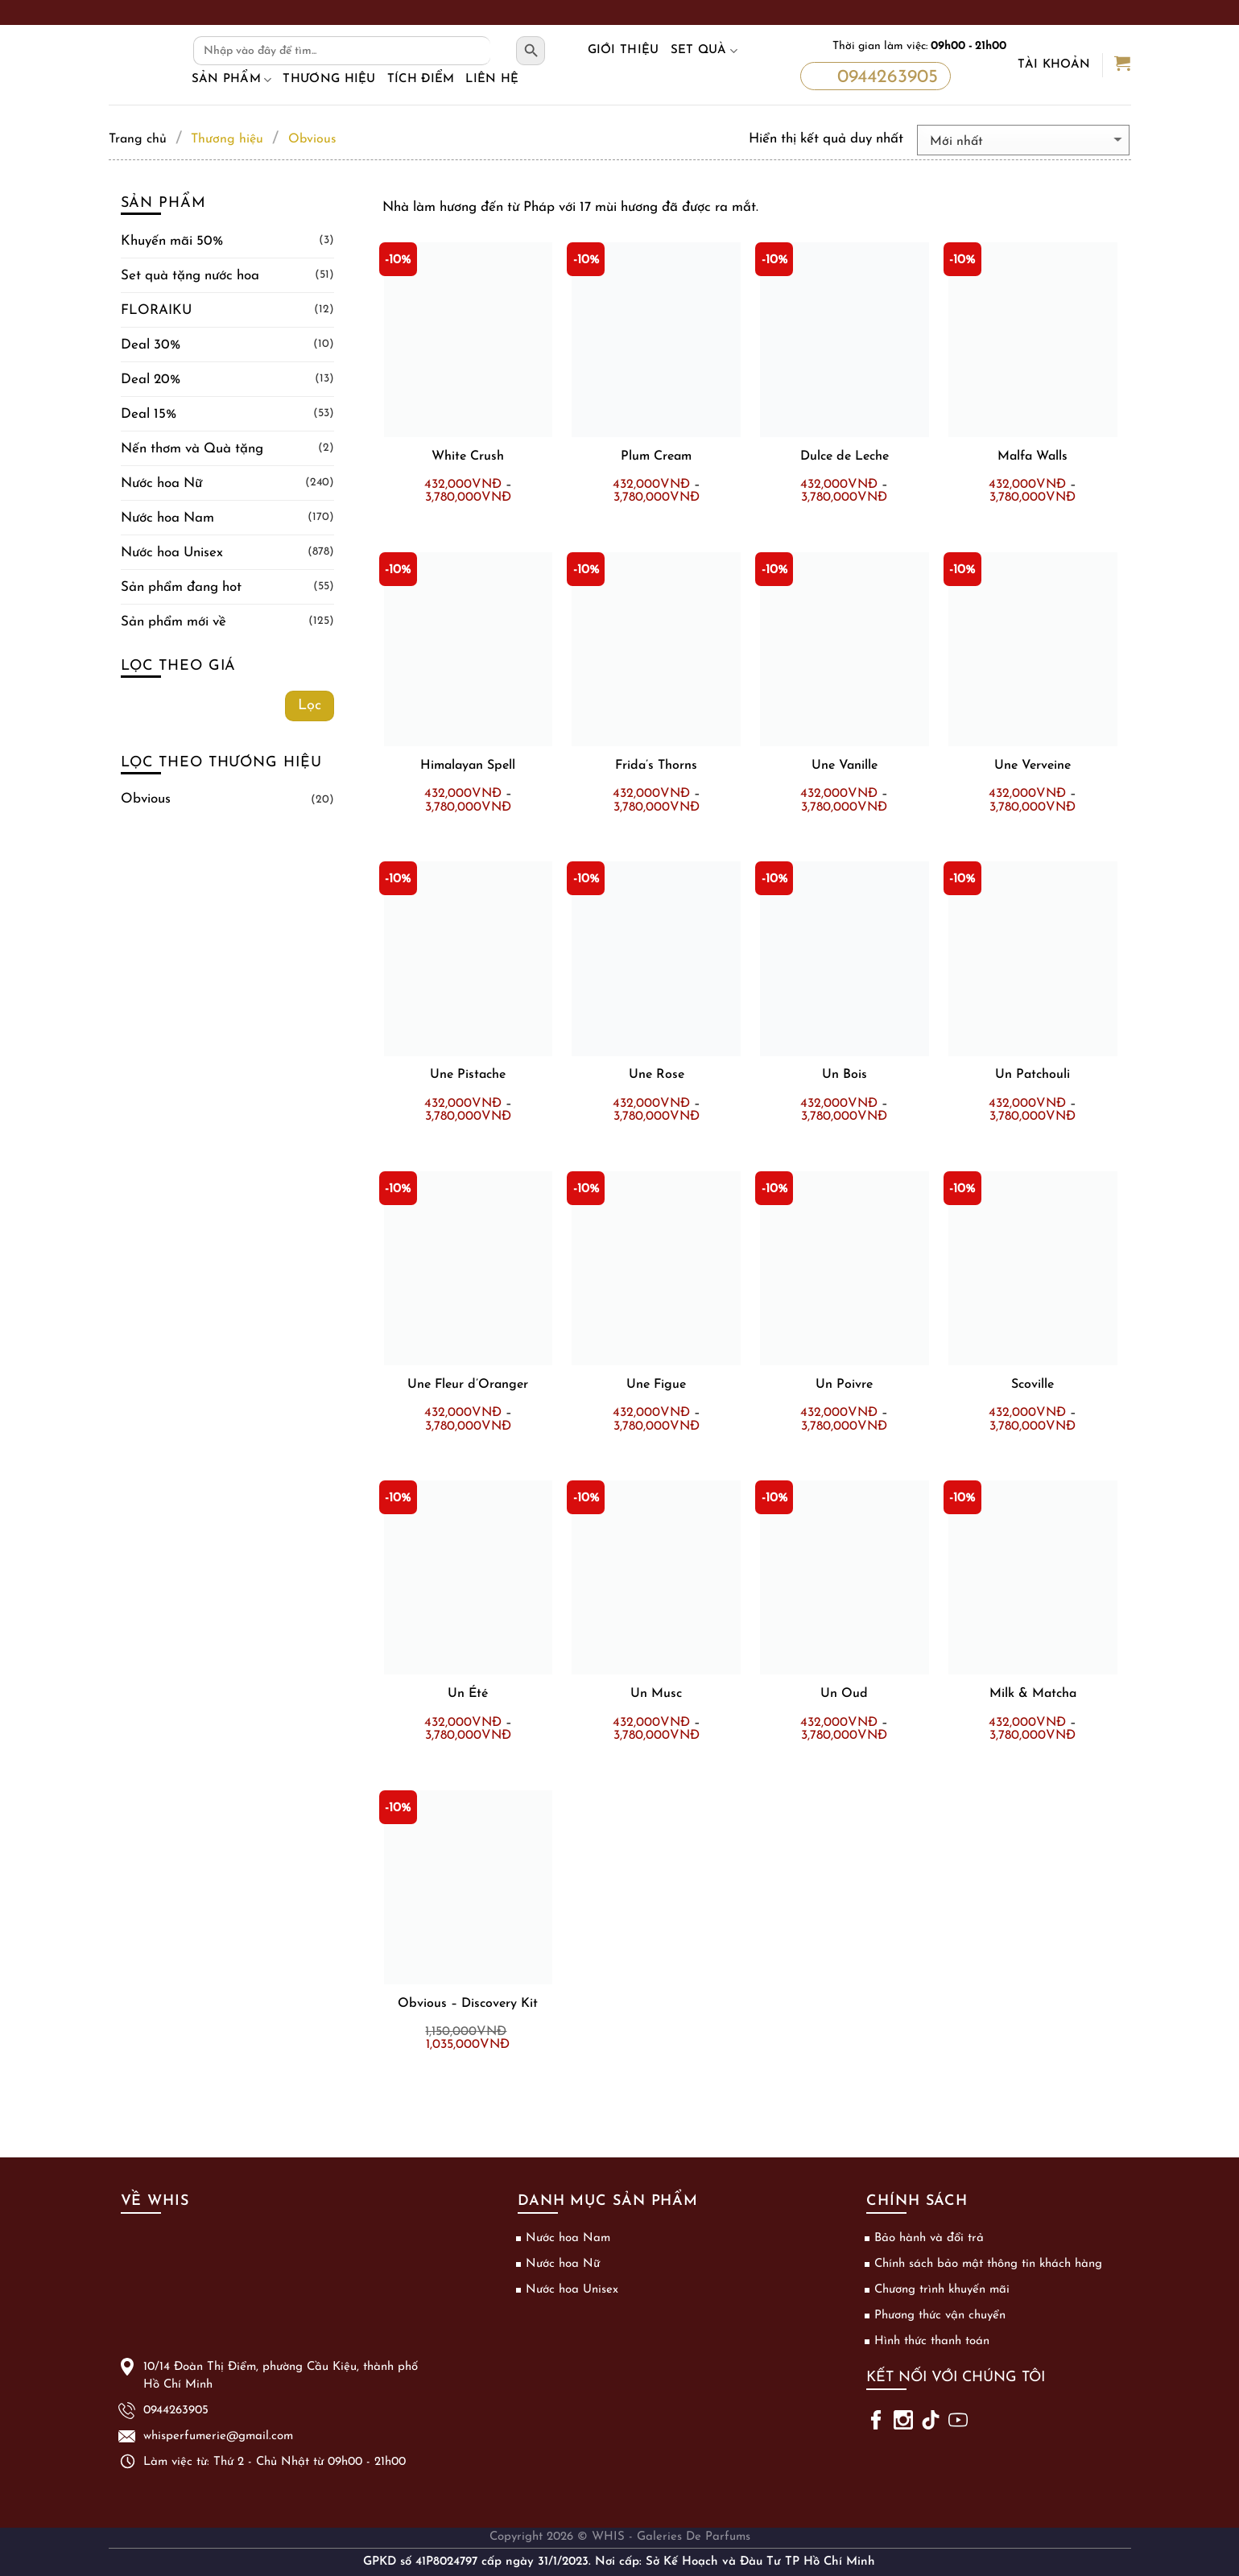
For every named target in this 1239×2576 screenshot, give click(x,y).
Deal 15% (148, 414)
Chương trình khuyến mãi (942, 2290)
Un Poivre (844, 1384)
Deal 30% (150, 345)
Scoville (1032, 1384)
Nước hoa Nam (167, 518)
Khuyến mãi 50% (172, 241)
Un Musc (656, 1693)
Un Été (468, 1693)
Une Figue (656, 1384)
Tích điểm (421, 79)
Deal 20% (150, 379)
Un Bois (844, 1074)
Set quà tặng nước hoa (190, 276)
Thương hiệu (329, 79)
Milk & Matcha (1032, 1693)
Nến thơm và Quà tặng (192, 449)
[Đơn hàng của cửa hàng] (1023, 140)
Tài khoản (1054, 65)
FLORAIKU (156, 310)
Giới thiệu (623, 50)
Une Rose (656, 1074)
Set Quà (704, 50)
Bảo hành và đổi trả (929, 2238)
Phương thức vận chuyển (940, 2316)
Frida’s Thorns (656, 765)
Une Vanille (845, 765)
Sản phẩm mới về (173, 622)
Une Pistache (468, 1074)
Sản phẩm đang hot (181, 587)
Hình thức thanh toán (931, 2341)
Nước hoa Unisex (172, 552)
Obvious (146, 799)
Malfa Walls (1032, 456)
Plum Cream (656, 456)
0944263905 (874, 77)
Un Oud (844, 1693)
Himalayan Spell (467, 765)
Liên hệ (491, 79)
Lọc (309, 705)
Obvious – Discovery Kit (468, 2003)
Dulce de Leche (844, 456)
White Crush (468, 456)
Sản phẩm (232, 79)
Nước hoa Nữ (161, 483)
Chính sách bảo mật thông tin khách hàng (988, 2264)
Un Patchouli (1032, 1074)
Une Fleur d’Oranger (467, 1384)
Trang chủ (138, 139)
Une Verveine (1032, 765)
